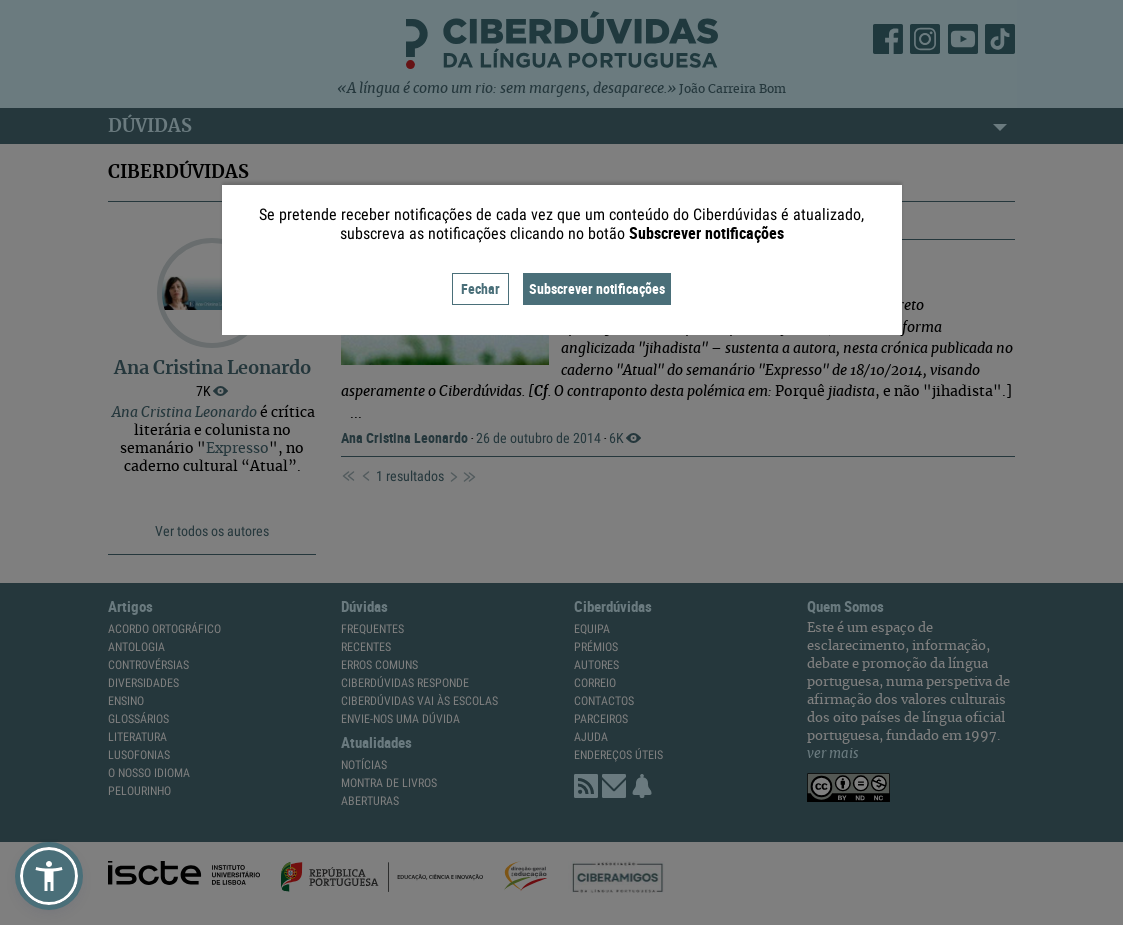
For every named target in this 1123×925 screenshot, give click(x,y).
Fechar (480, 288)
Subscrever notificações (597, 288)
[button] (49, 876)
